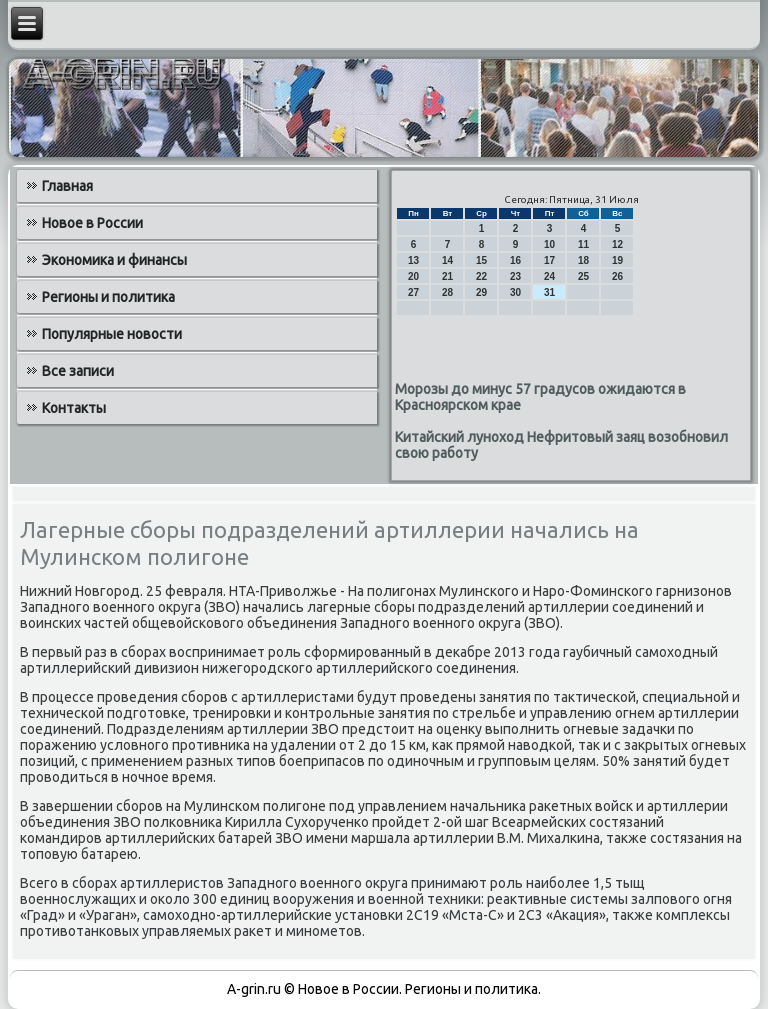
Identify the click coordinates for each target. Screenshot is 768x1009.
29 (481, 292)
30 (515, 292)
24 (549, 276)
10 (549, 244)
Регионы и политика (108, 297)
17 (549, 260)
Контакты (74, 408)
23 (515, 276)
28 (447, 292)
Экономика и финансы (114, 260)
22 (481, 276)
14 (447, 260)
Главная (67, 186)
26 (617, 276)
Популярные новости (112, 334)
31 (549, 292)
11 (583, 244)
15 (481, 260)
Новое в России (92, 223)
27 (413, 292)
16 (515, 260)
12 (617, 244)
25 (583, 276)
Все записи (78, 371)
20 (413, 276)
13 (413, 260)
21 (447, 276)
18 (583, 260)
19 (617, 260)
